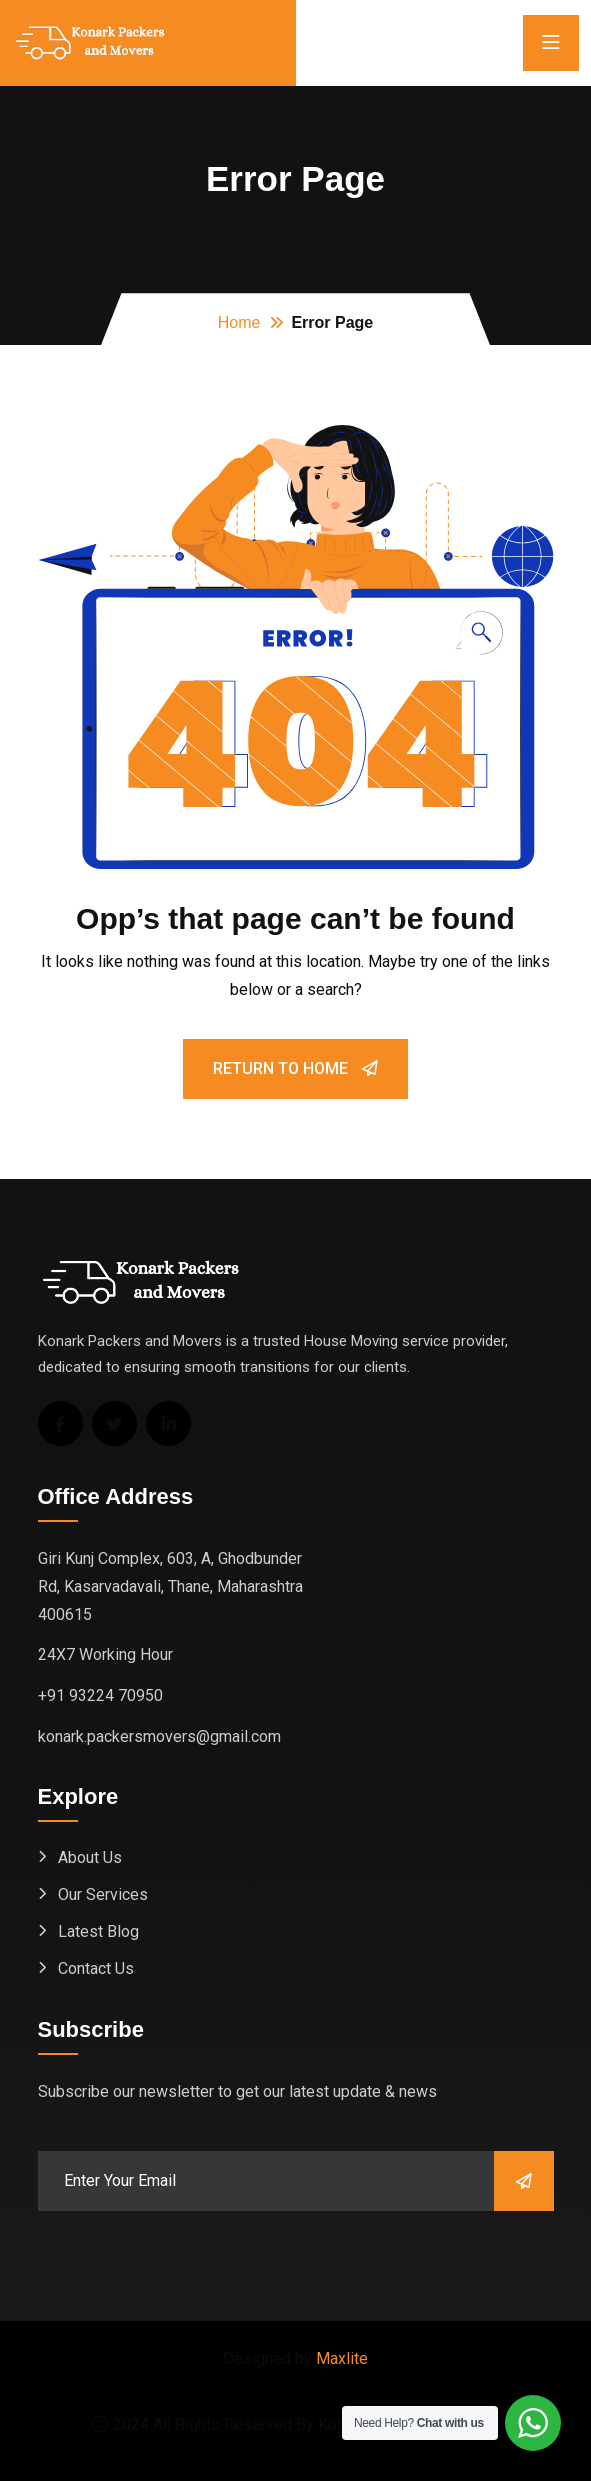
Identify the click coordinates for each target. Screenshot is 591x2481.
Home (239, 322)
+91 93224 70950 (100, 1695)
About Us (90, 1857)
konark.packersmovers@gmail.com (159, 1736)
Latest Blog (98, 1931)
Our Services (103, 1894)
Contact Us (96, 1968)
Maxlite (342, 2358)
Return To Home (295, 1068)
